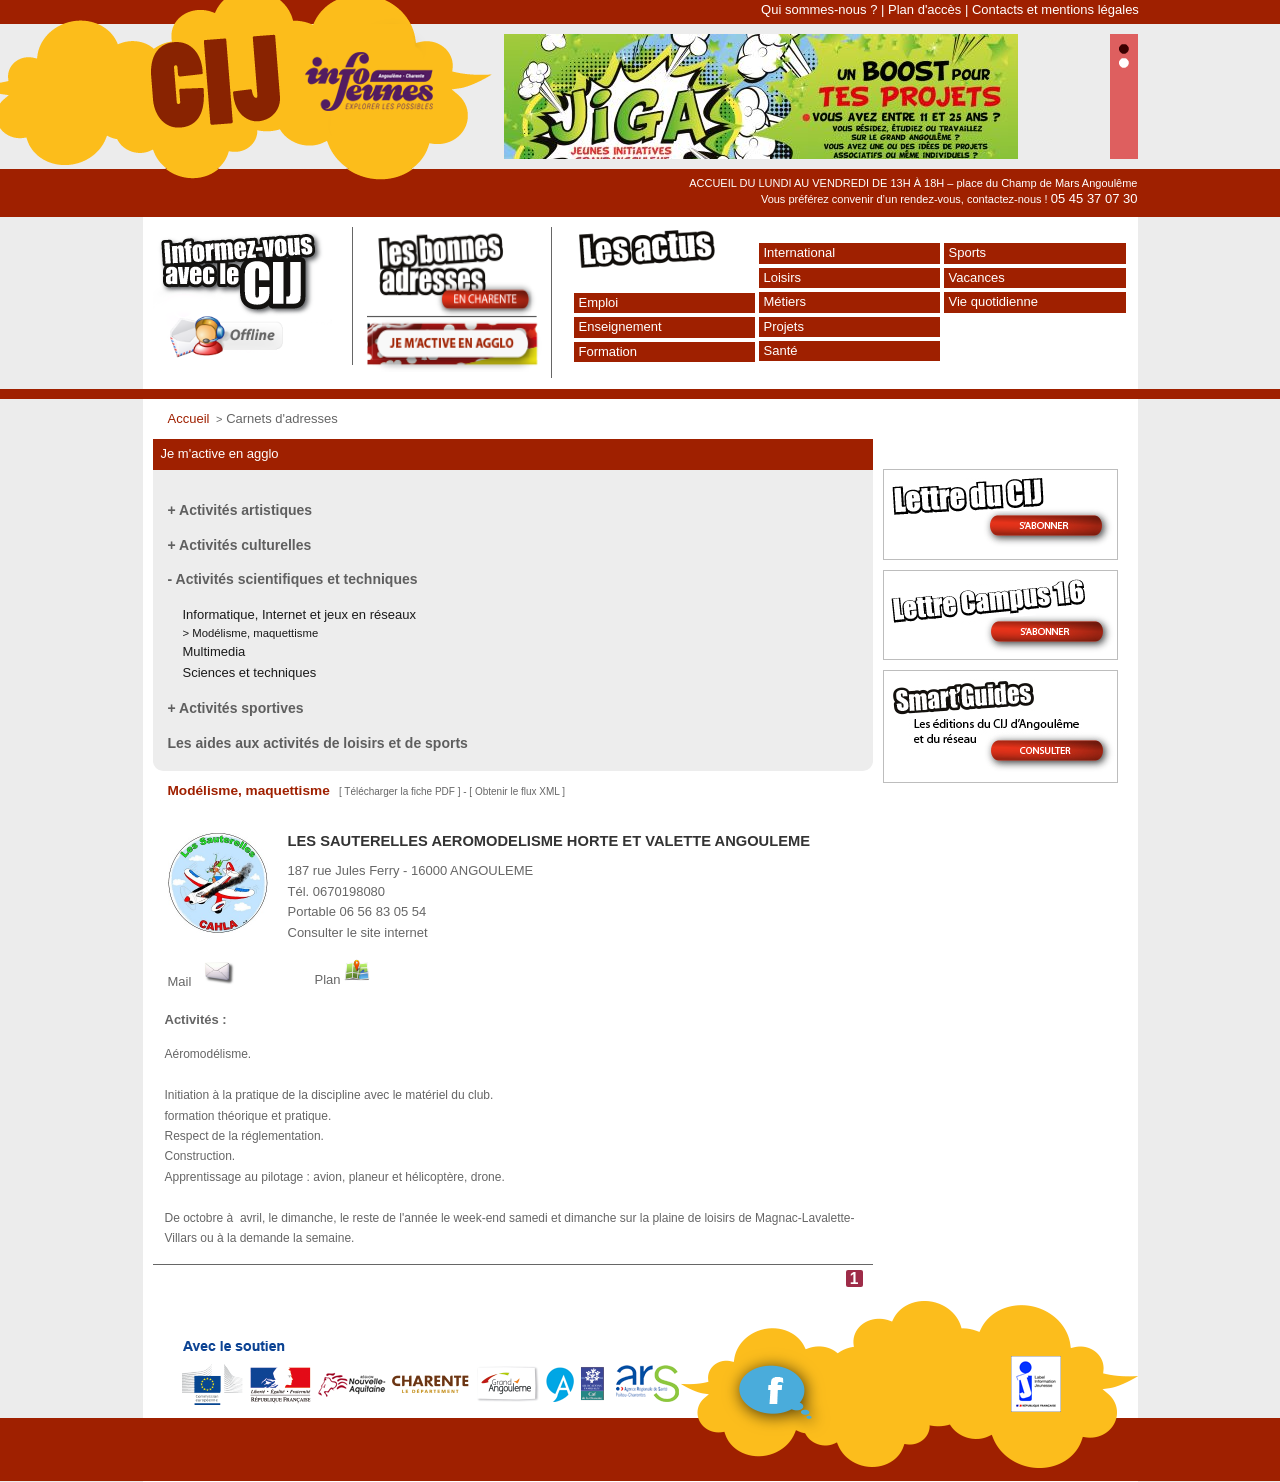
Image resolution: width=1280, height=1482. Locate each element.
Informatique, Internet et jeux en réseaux (299, 614)
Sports (968, 252)
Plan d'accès (924, 9)
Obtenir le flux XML (517, 791)
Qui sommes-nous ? (819, 9)
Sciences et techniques (250, 672)
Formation (608, 351)
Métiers (785, 301)
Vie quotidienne (993, 301)
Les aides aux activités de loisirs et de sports (318, 743)
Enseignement (620, 326)
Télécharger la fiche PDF (399, 791)
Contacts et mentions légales (1055, 9)
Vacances (977, 277)
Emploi (599, 302)
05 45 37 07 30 (1094, 198)
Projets (784, 326)
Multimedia (214, 651)
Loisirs (783, 277)
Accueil (189, 418)
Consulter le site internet (358, 932)
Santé (781, 350)
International (800, 252)
